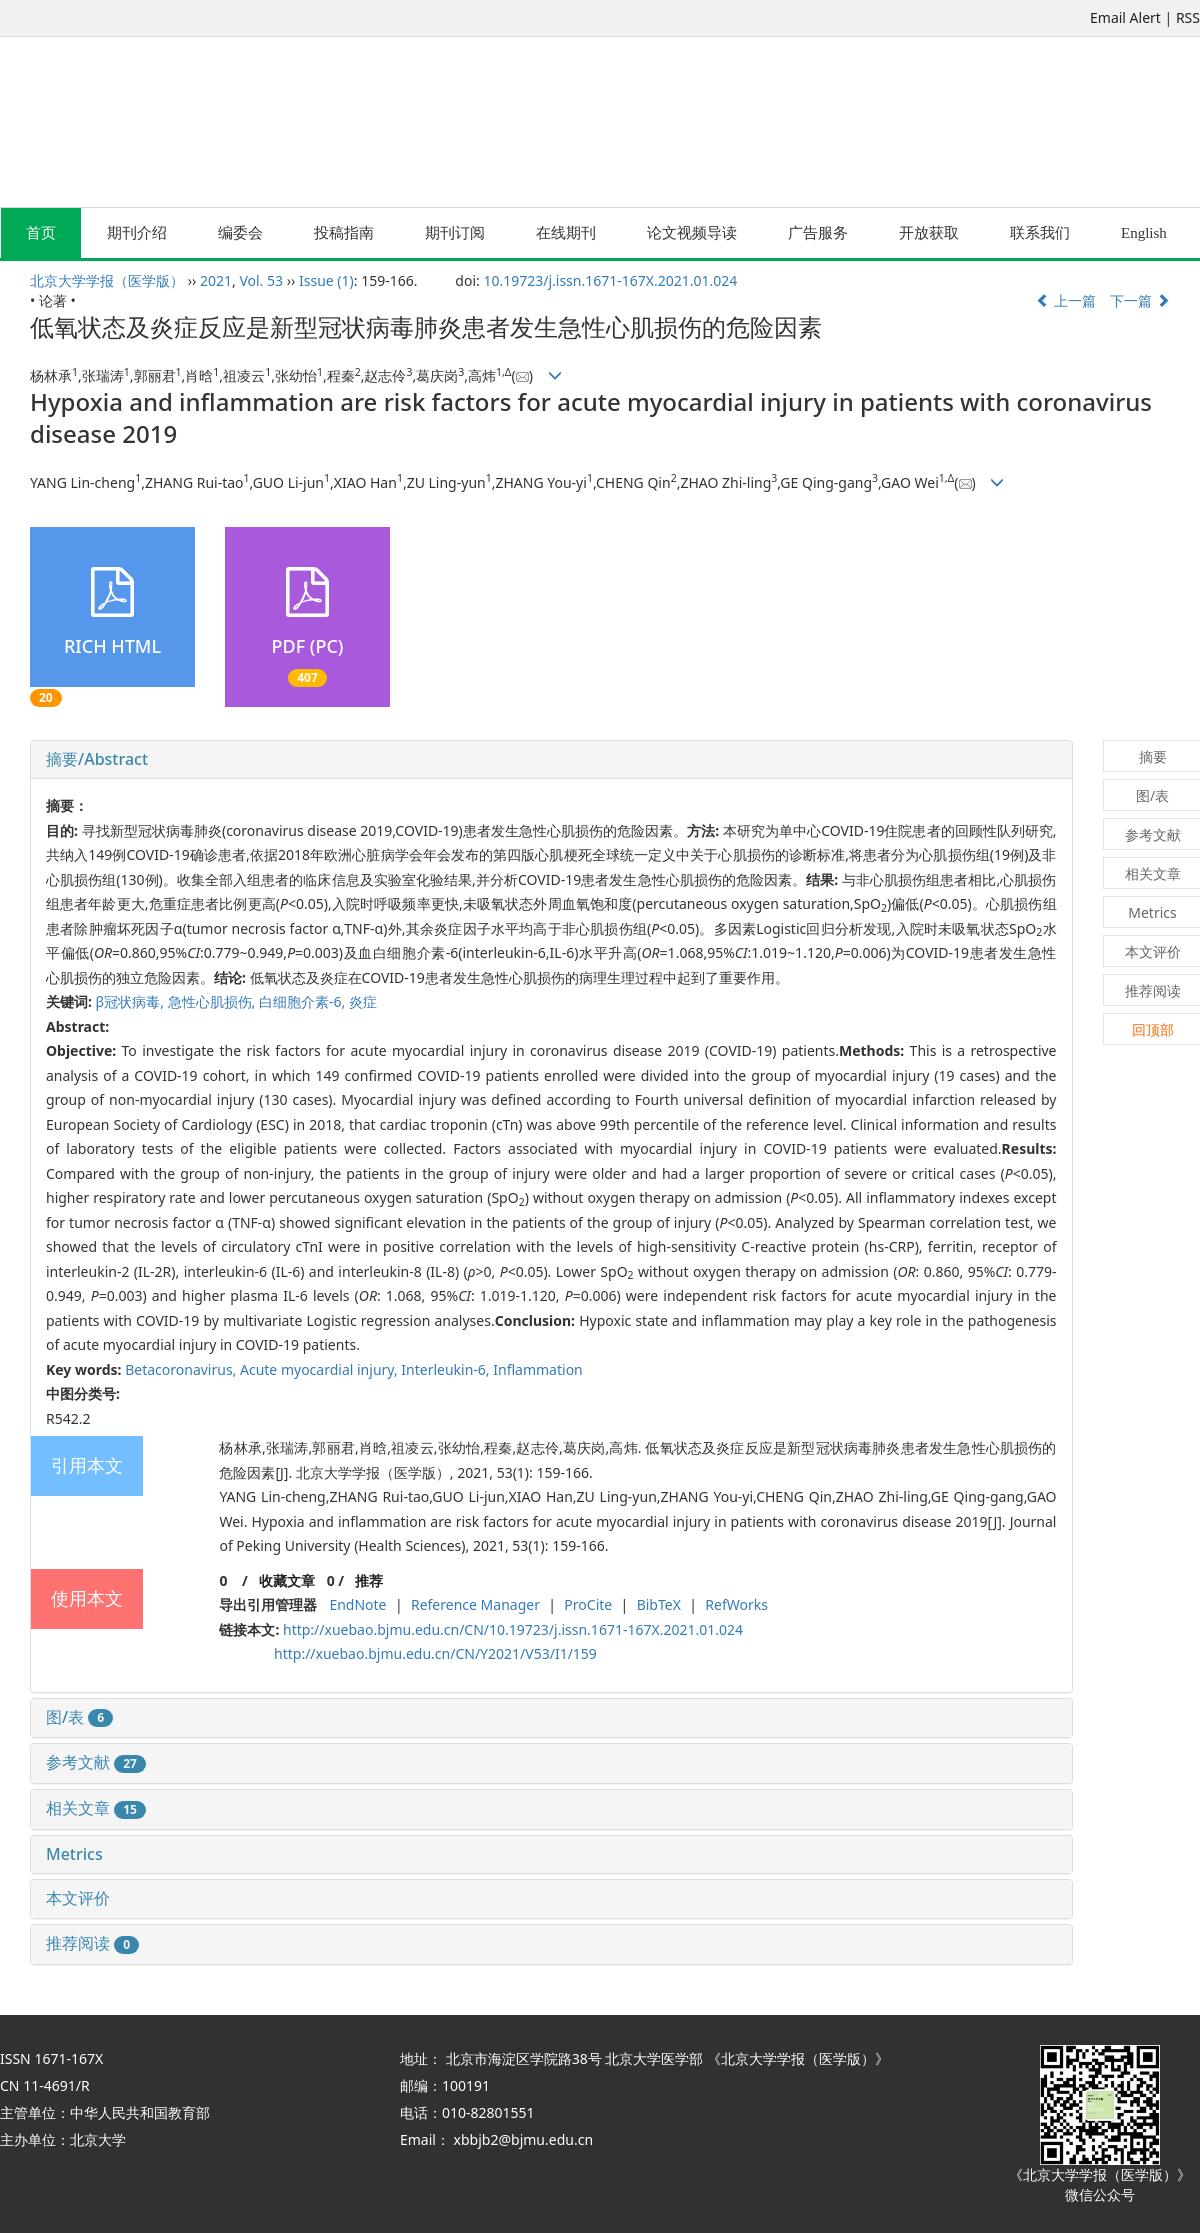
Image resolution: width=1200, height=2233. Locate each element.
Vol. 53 (261, 280)
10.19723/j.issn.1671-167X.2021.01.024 (610, 280)
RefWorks (736, 1604)
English (1144, 233)
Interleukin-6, (447, 1369)
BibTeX (659, 1604)
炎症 (363, 1001)
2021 (216, 280)
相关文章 (96, 1808)
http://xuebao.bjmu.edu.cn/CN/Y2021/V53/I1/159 (435, 1653)
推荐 (369, 1580)
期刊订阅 (455, 233)
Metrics (74, 1854)
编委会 (240, 233)
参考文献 (96, 1762)
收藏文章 (287, 1580)
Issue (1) (326, 280)
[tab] (551, 760)
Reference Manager (475, 1604)
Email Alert (1125, 17)
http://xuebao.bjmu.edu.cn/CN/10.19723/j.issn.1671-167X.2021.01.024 (513, 1629)
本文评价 (78, 1898)
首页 (41, 233)
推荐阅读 (92, 1943)
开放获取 (929, 233)
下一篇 (1140, 300)
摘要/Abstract (97, 759)
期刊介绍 (137, 233)
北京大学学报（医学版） (107, 280)
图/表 (79, 1717)
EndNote (357, 1604)
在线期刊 (566, 233)
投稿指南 (344, 233)
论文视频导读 (692, 233)
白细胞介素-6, (304, 1001)
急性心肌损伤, (213, 1001)
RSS (1188, 17)
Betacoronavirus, (182, 1369)
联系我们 (1040, 233)
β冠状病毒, (132, 1001)
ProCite (588, 1604)
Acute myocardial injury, (320, 1369)
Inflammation (538, 1369)
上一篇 (1066, 300)
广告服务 (818, 233)
